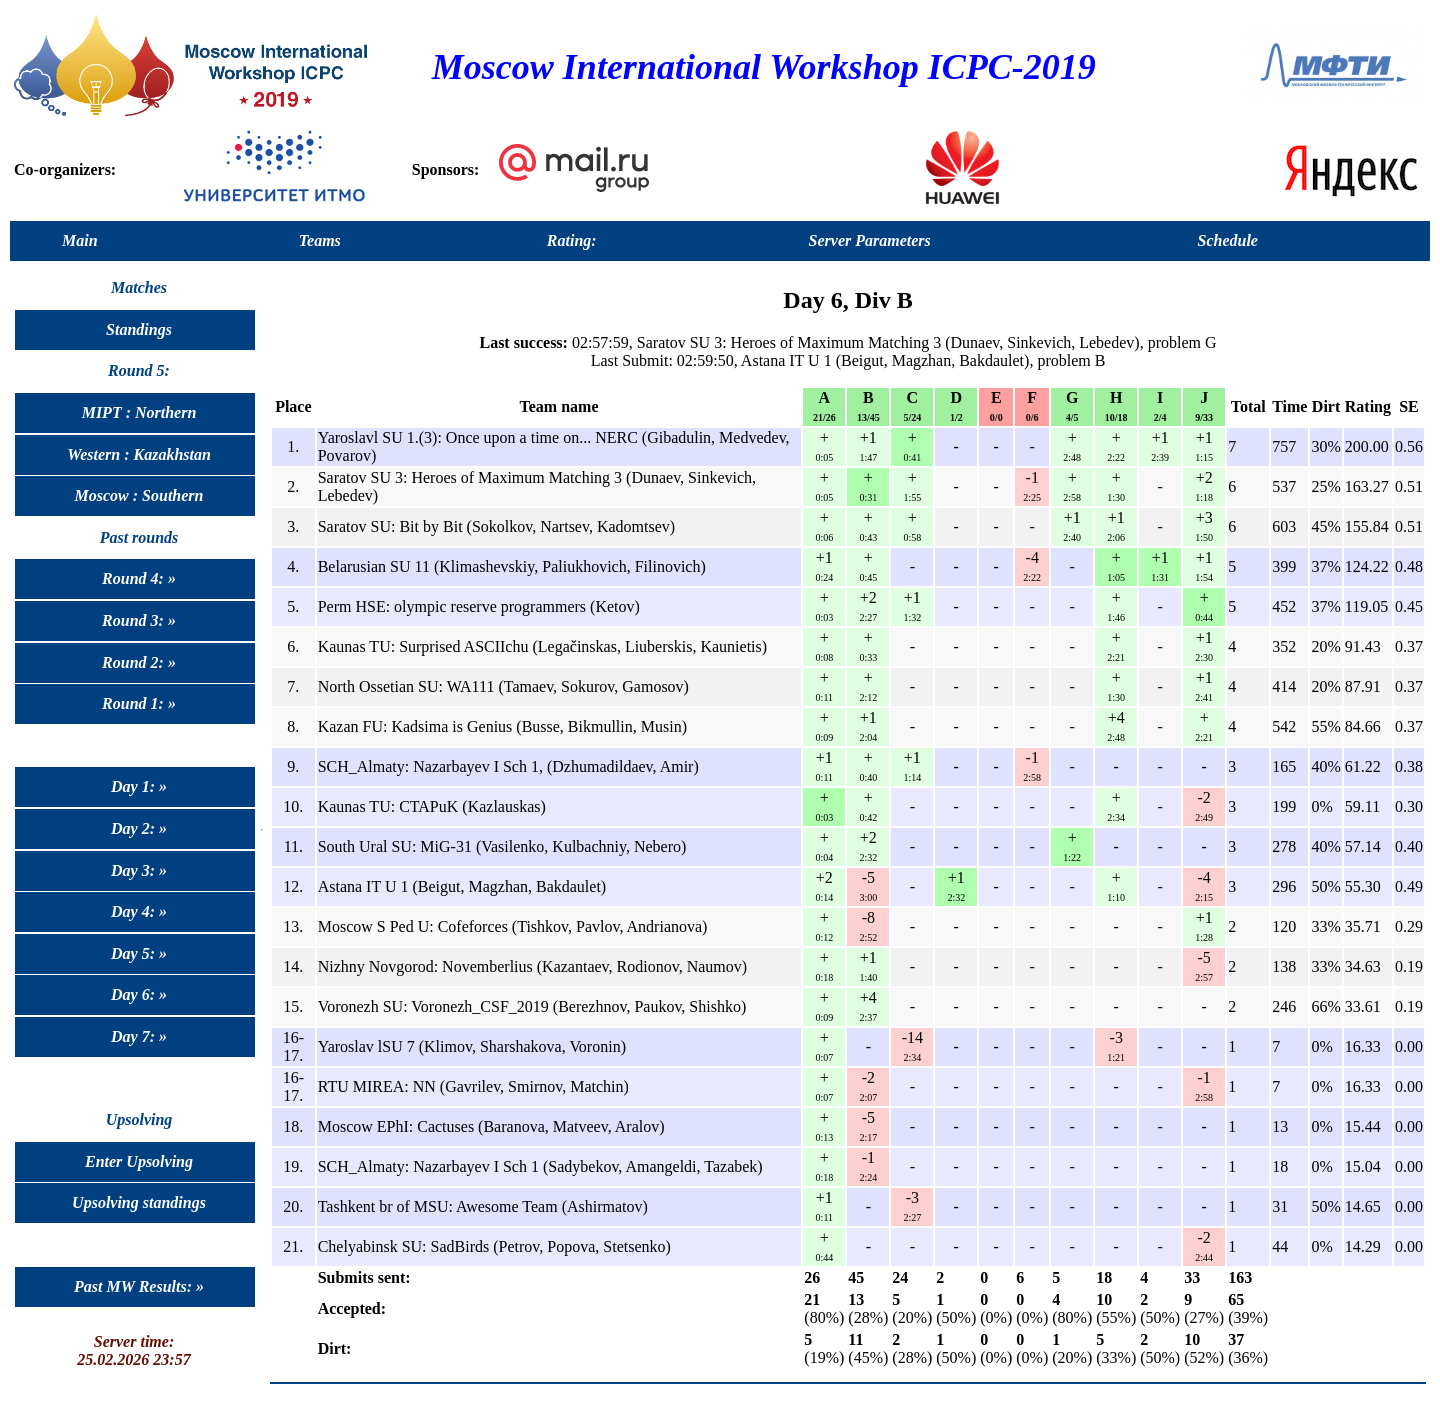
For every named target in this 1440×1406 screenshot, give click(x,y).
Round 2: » (139, 662)
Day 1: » (139, 786)
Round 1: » (139, 703)
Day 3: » (139, 870)
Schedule (1228, 240)
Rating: (572, 240)
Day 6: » (139, 994)
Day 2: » (139, 828)
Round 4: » (139, 578)
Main (80, 240)
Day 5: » (139, 953)
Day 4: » (139, 911)
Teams (320, 240)
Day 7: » (139, 1036)
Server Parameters (870, 240)
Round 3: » (139, 620)
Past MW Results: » (139, 1286)
